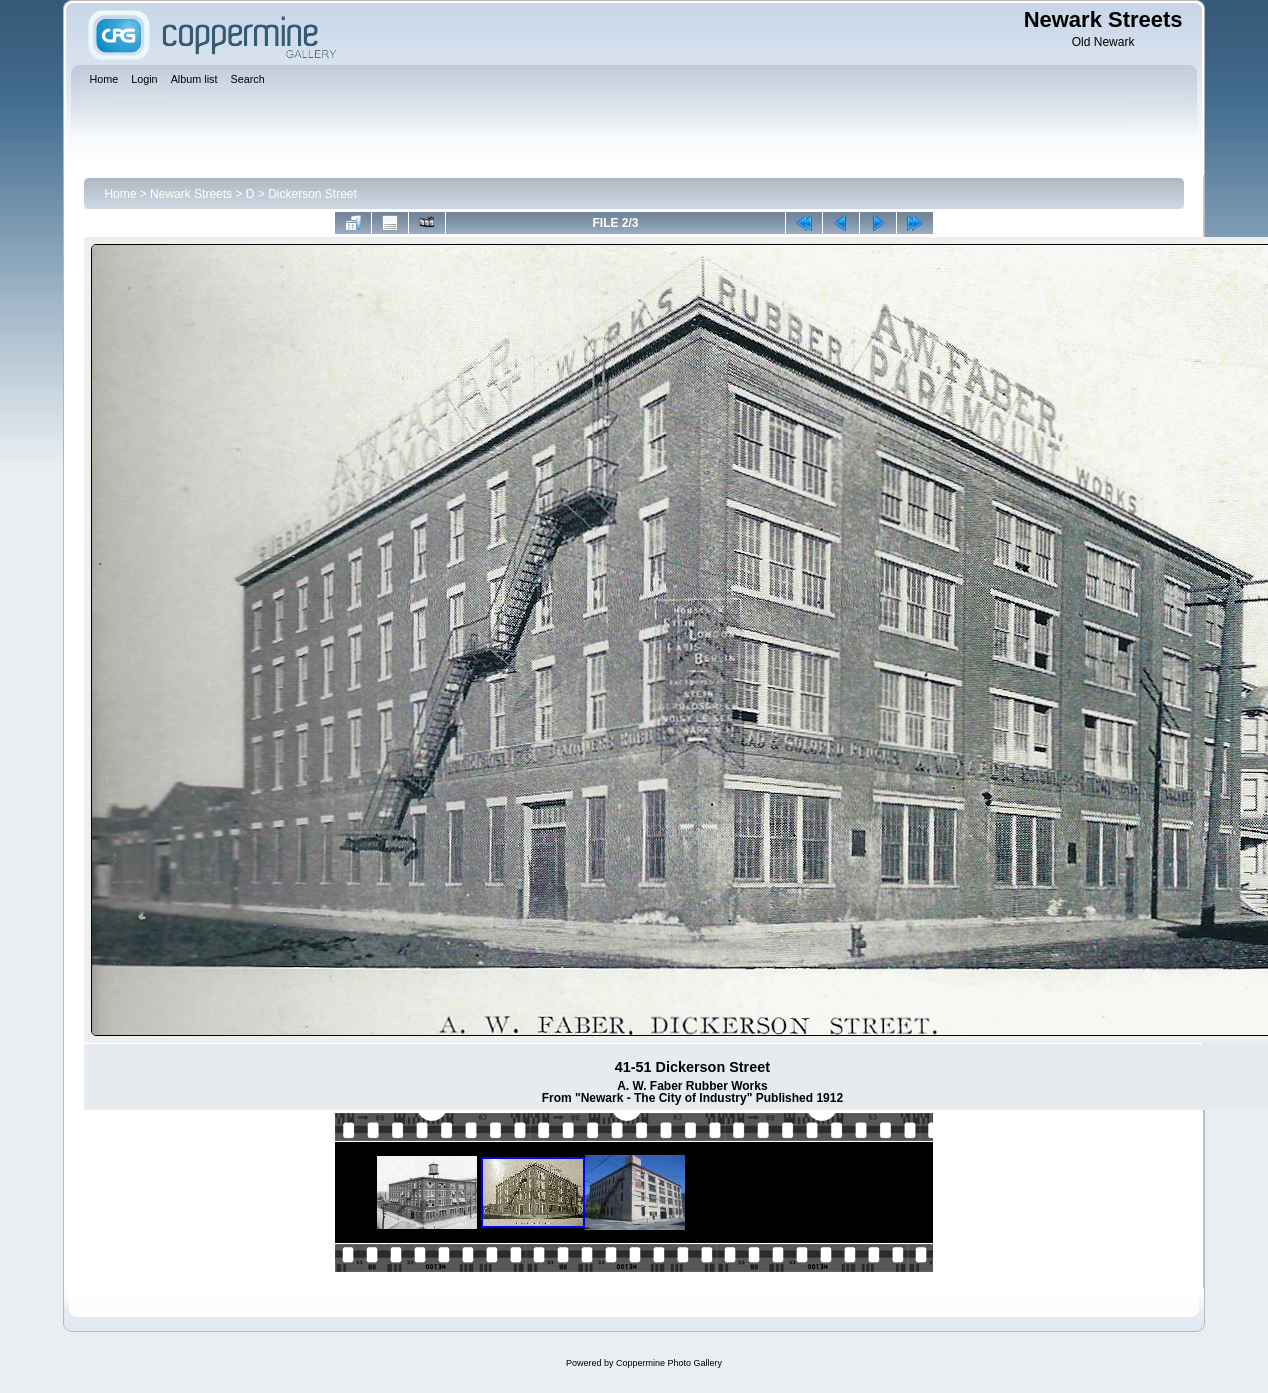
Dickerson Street (312, 194)
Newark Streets (191, 194)
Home (120, 194)
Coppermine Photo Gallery (669, 1363)
